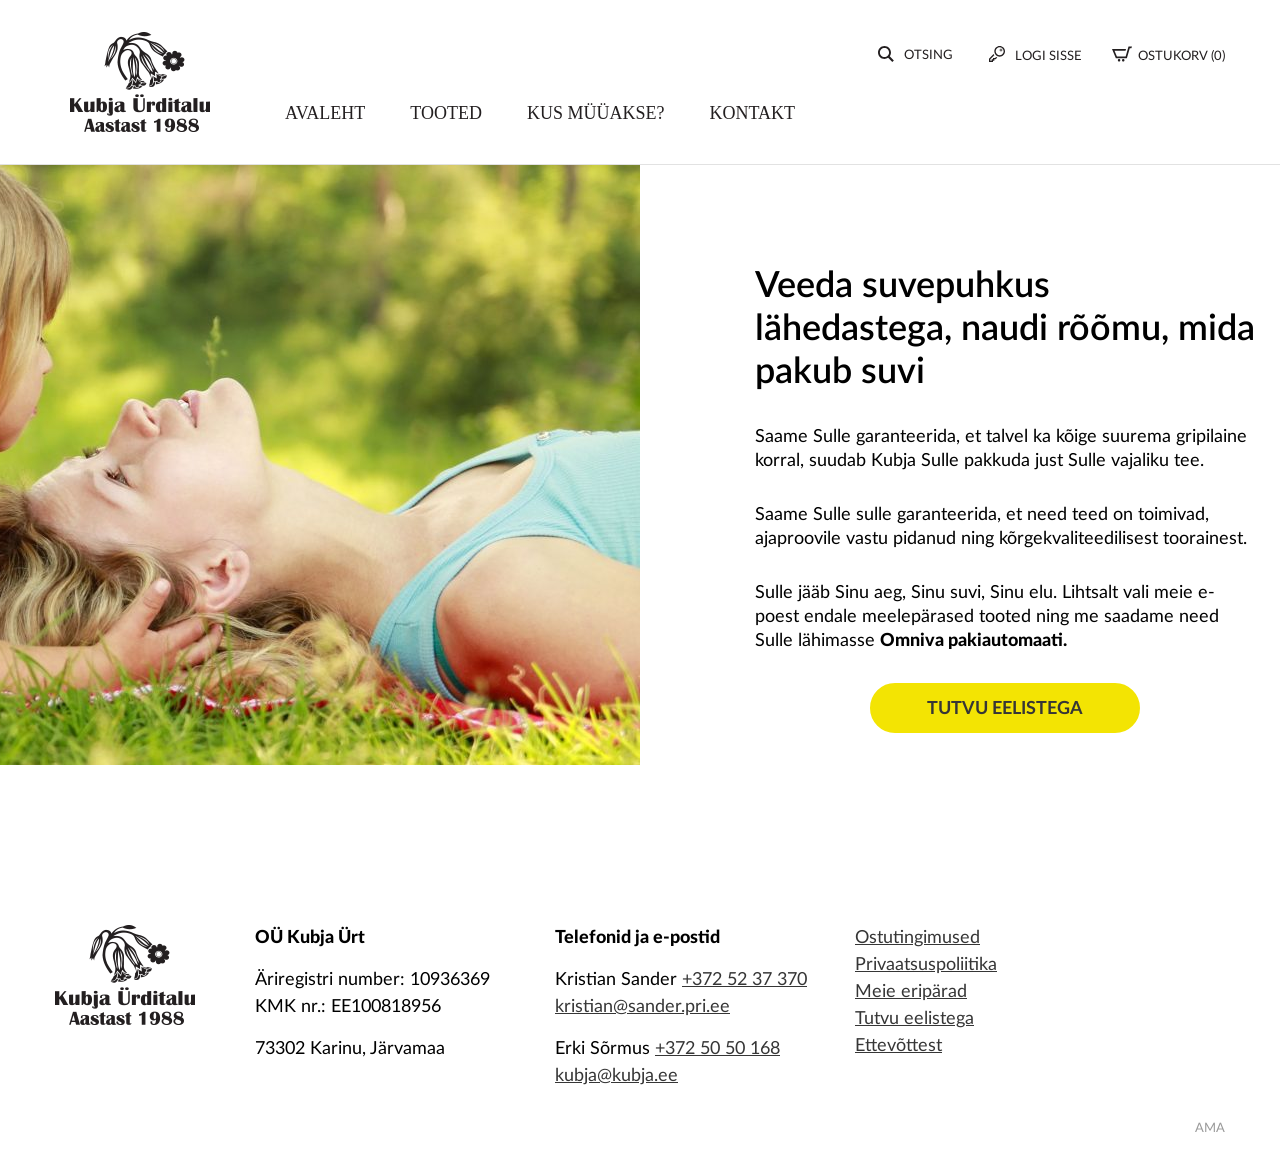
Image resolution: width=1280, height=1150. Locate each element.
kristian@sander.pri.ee (642, 1007)
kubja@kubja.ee (616, 1076)
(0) (1168, 58)
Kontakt (753, 117)
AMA (1210, 1128)
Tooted (446, 117)
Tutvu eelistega (1005, 709)
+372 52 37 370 (744, 980)
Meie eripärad (911, 992)
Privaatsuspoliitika (926, 965)
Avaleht (325, 117)
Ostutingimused (917, 938)
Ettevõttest (898, 1046)
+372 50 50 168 (717, 1049)
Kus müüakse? (596, 117)
